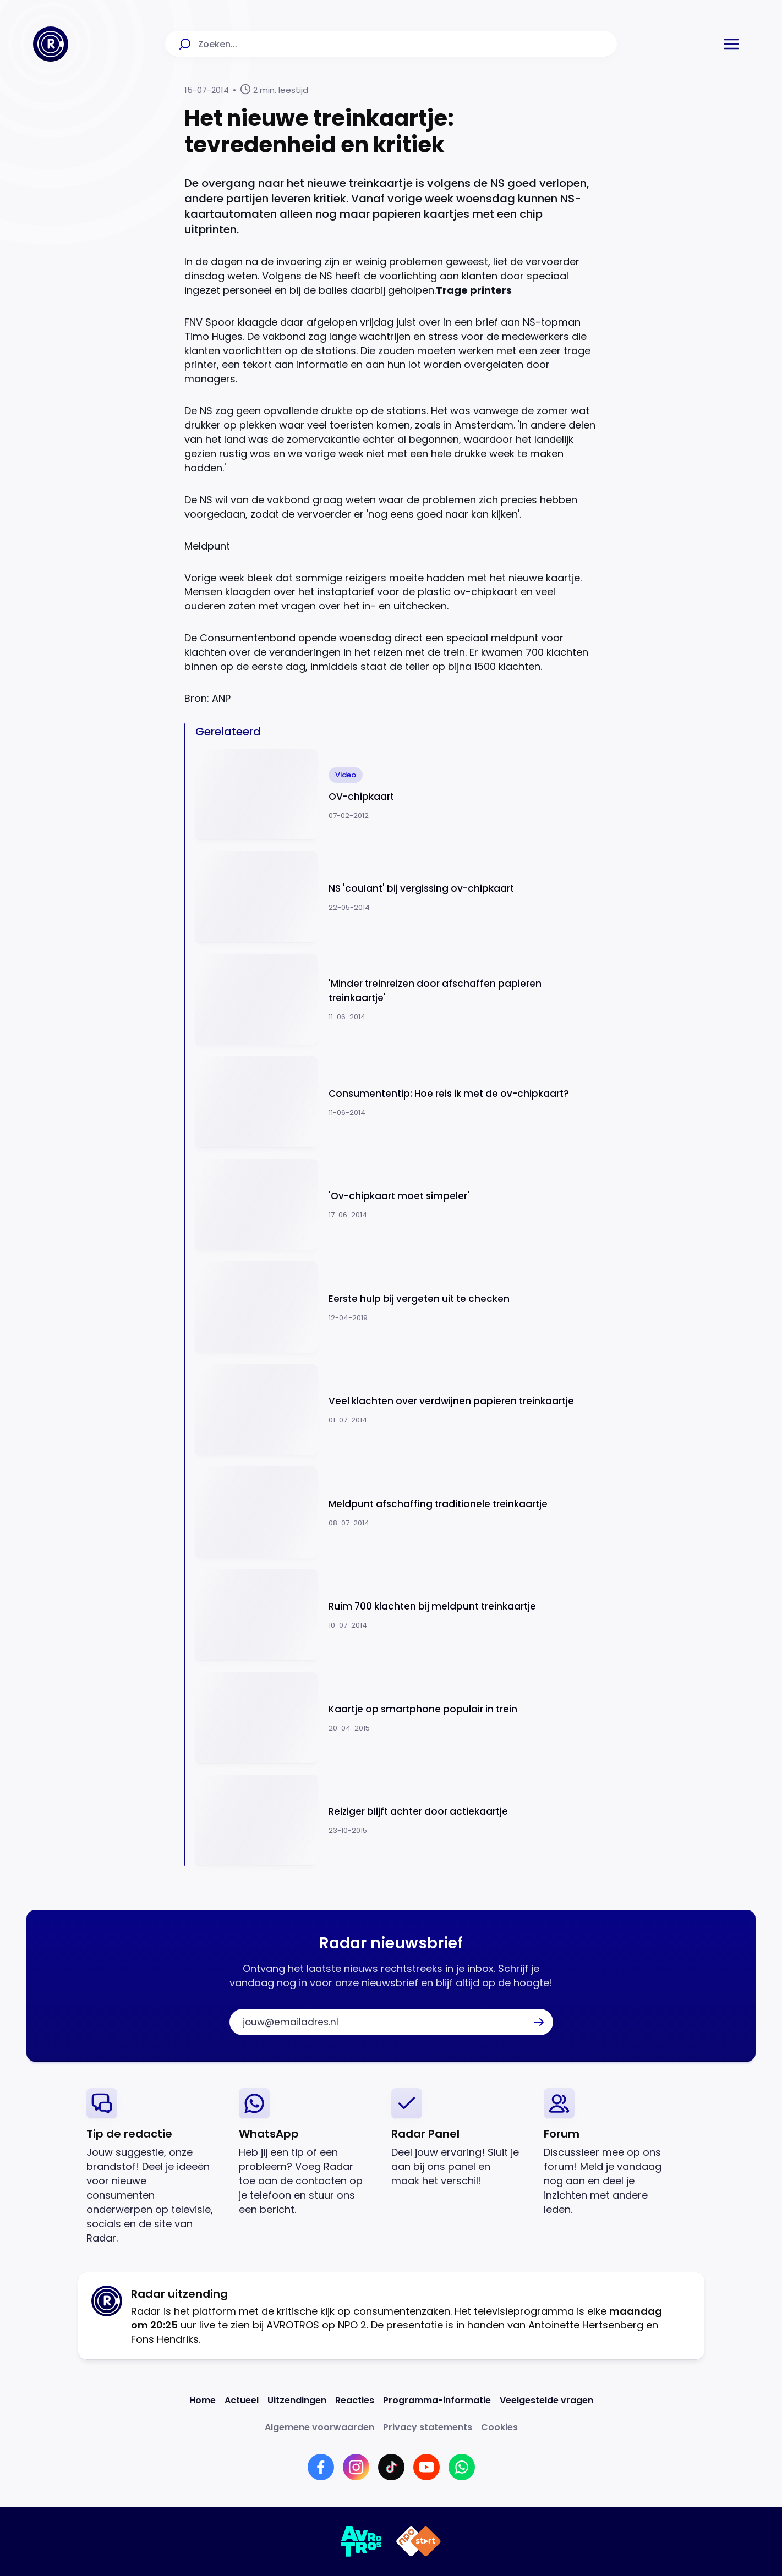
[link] (153, 2166)
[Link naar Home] (202, 2400)
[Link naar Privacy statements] (427, 2427)
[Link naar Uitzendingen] (296, 2400)
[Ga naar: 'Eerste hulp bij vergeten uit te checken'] (396, 1307)
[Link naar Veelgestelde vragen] (546, 2400)
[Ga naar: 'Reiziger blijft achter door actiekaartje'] (396, 1820)
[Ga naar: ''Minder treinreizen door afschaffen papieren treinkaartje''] (396, 1000)
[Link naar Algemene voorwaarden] (319, 2427)
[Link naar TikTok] (391, 2467)
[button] (731, 44)
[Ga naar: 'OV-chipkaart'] (396, 795)
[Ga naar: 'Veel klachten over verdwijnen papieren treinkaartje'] (396, 1410)
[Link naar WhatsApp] (462, 2467)
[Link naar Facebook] (321, 2467)
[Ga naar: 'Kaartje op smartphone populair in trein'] (396, 1718)
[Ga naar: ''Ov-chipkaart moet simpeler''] (396, 1205)
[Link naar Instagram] (356, 2467)
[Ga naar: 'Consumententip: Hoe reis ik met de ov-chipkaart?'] (396, 1102)
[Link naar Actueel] (242, 2400)
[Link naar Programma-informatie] (437, 2400)
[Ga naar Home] (50, 44)
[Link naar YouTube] (426, 2467)
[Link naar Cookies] (499, 2427)
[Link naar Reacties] (354, 2400)
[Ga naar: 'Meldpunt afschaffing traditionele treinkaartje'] (396, 1512)
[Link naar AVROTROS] (361, 2541)
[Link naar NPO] (418, 2541)
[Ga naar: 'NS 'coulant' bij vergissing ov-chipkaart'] (396, 897)
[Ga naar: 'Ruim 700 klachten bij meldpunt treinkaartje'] (396, 1615)
